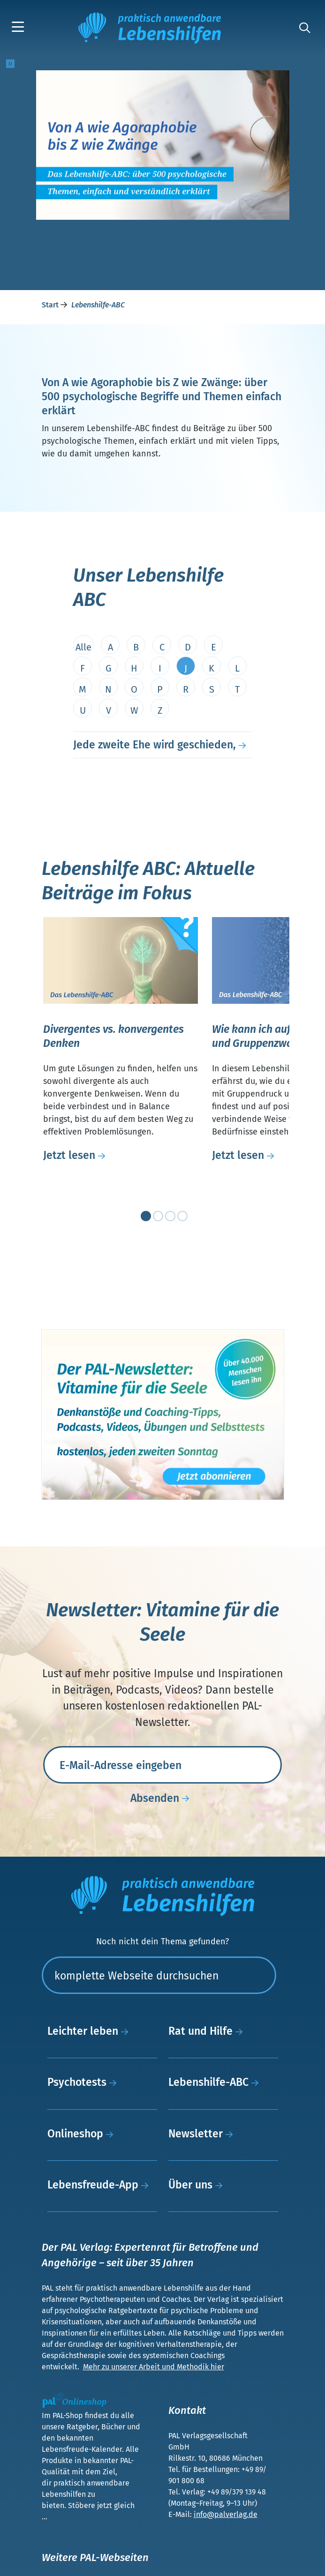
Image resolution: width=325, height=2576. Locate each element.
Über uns (197, 2184)
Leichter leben (90, 2031)
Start (51, 304)
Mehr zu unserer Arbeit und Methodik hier (153, 2366)
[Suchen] (159, 1975)
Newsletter (203, 2133)
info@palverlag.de (225, 2514)
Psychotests (84, 2082)
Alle (83, 647)
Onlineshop (82, 2133)
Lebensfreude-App (100, 2184)
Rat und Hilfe (208, 2031)
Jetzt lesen (76, 1155)
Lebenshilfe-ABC (216, 2082)
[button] (20, 27)
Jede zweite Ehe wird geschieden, (154, 744)
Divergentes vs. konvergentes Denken (113, 1036)
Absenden (162, 1799)
